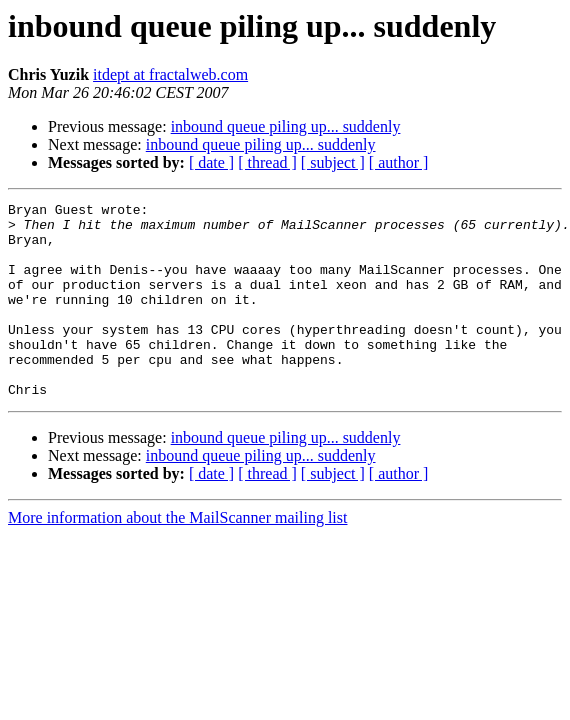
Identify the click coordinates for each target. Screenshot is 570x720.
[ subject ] (333, 162)
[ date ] (211, 162)
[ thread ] (267, 162)
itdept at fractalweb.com (170, 74)
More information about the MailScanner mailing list (177, 556)
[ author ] (399, 162)
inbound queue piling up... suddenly (286, 126)
